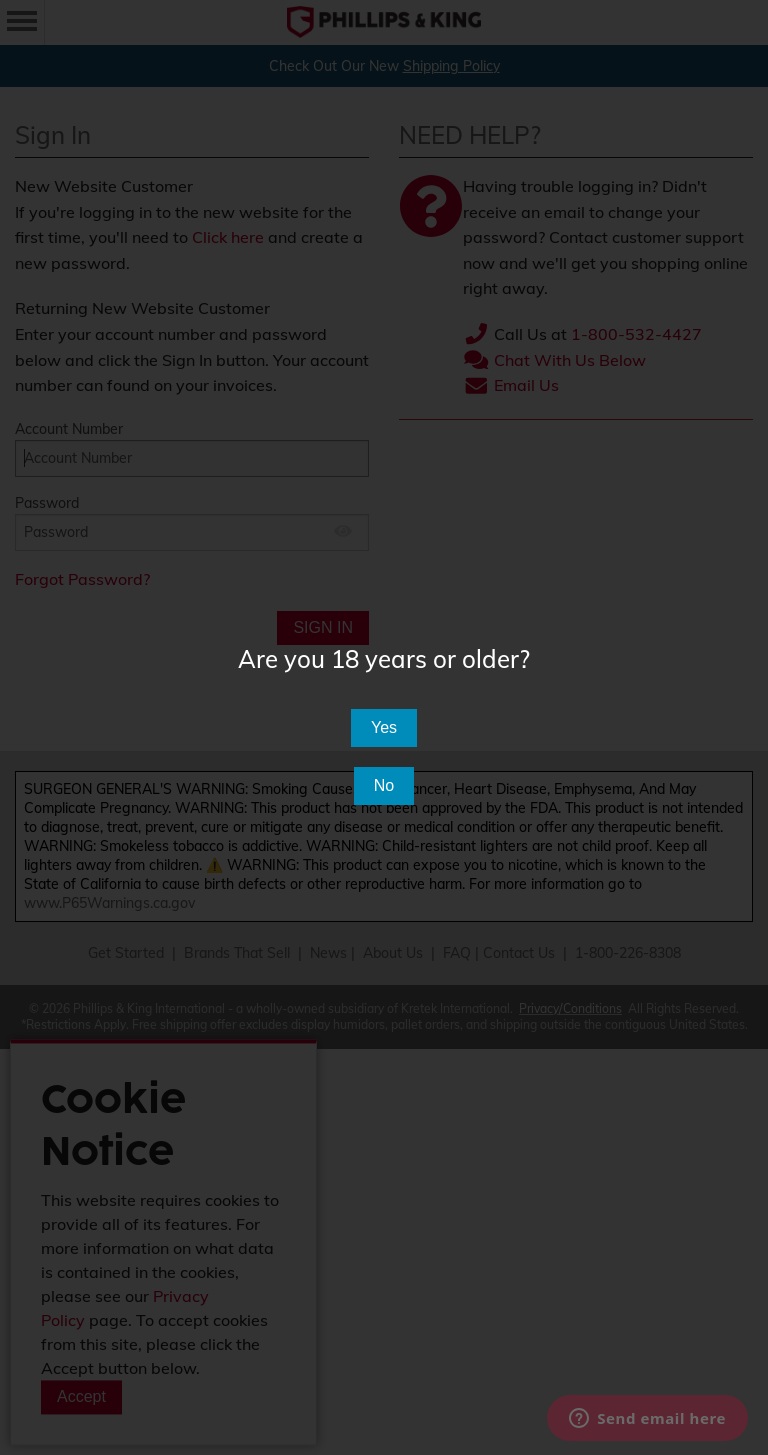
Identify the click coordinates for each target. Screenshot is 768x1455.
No (384, 785)
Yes (384, 727)
